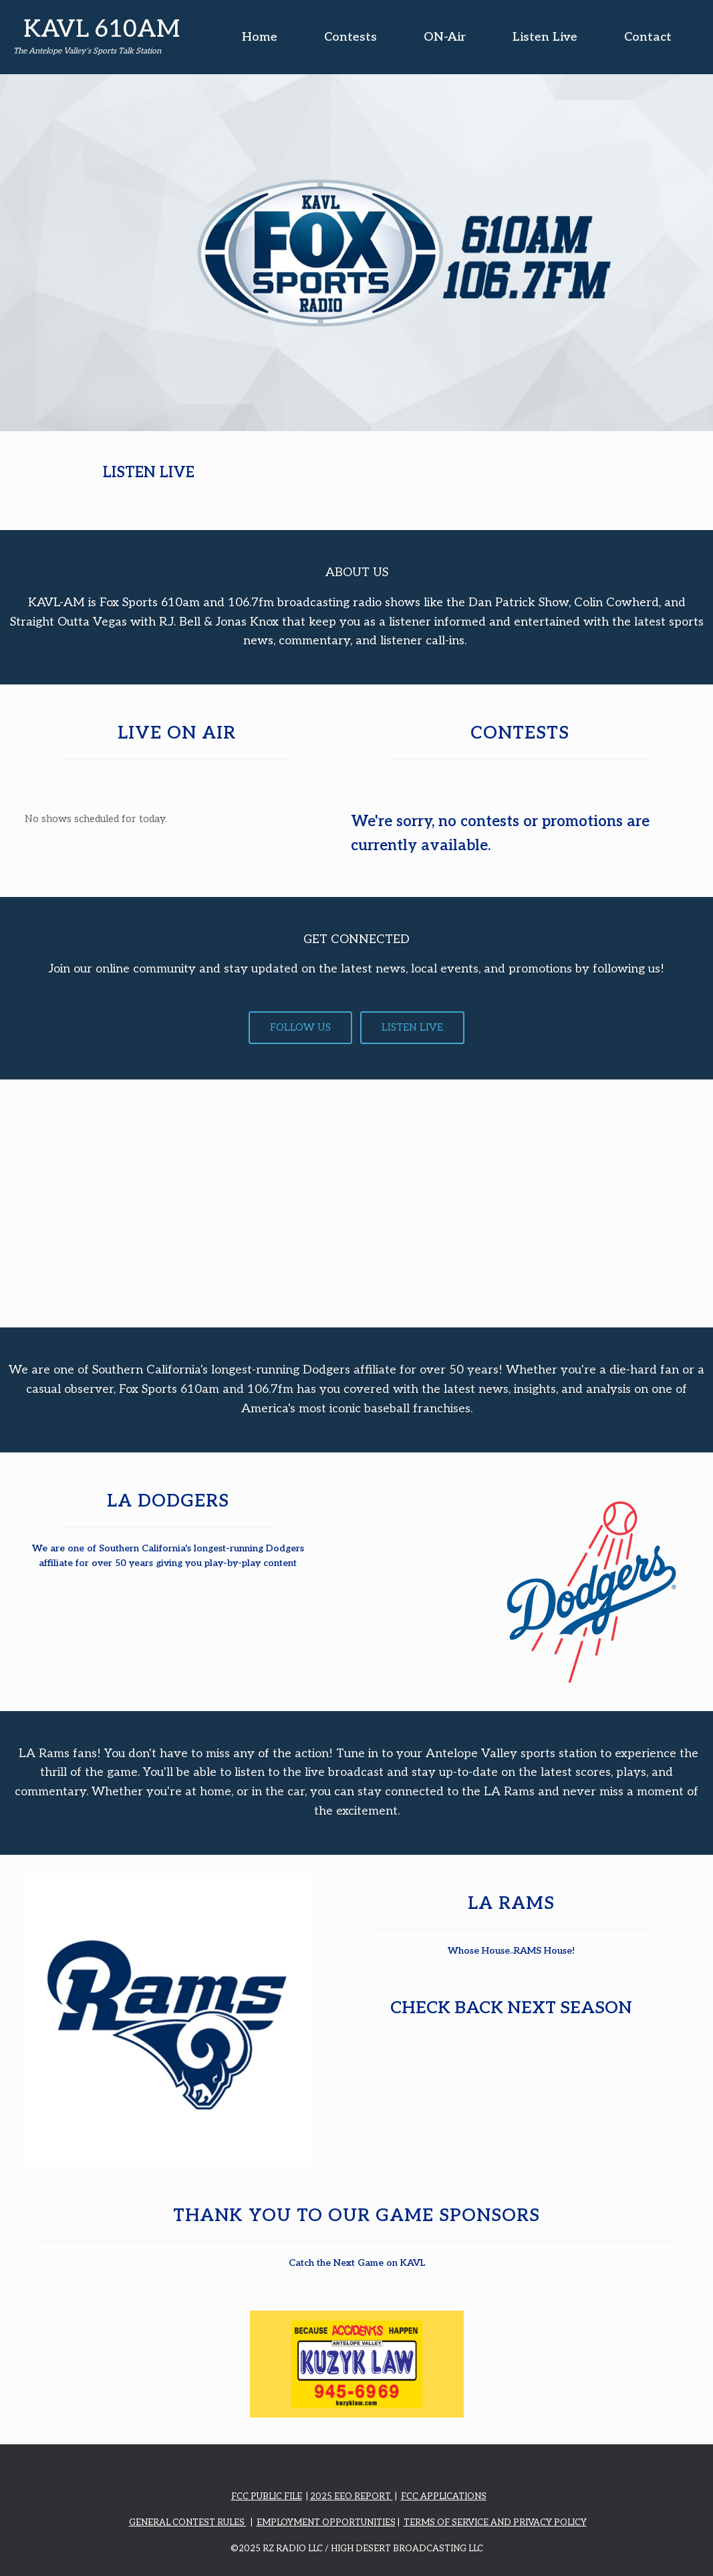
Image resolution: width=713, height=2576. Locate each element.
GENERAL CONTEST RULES (188, 2522)
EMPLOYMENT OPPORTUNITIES (326, 2522)
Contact (648, 37)
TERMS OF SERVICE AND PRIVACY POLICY (495, 2522)
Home (259, 37)
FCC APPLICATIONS (443, 2496)
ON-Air (445, 37)
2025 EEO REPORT (351, 2496)
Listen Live (545, 37)
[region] (356, 252)
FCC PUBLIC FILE (266, 2496)
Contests (350, 37)
